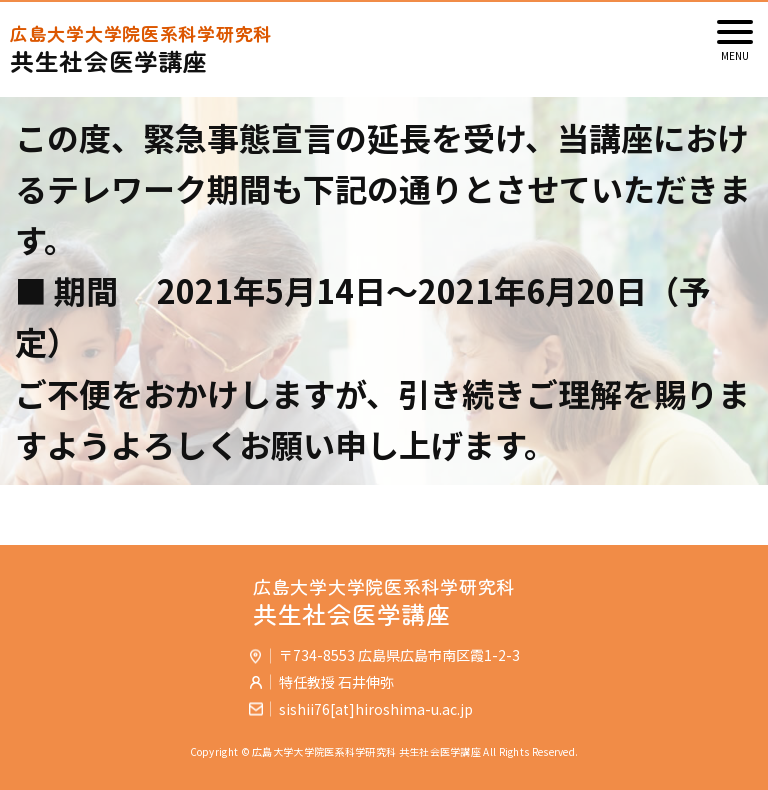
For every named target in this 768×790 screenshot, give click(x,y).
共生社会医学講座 (384, 49)
